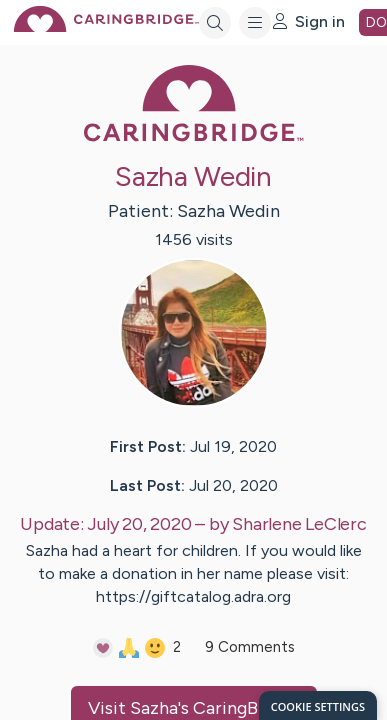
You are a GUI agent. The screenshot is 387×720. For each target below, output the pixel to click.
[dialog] (318, 705)
